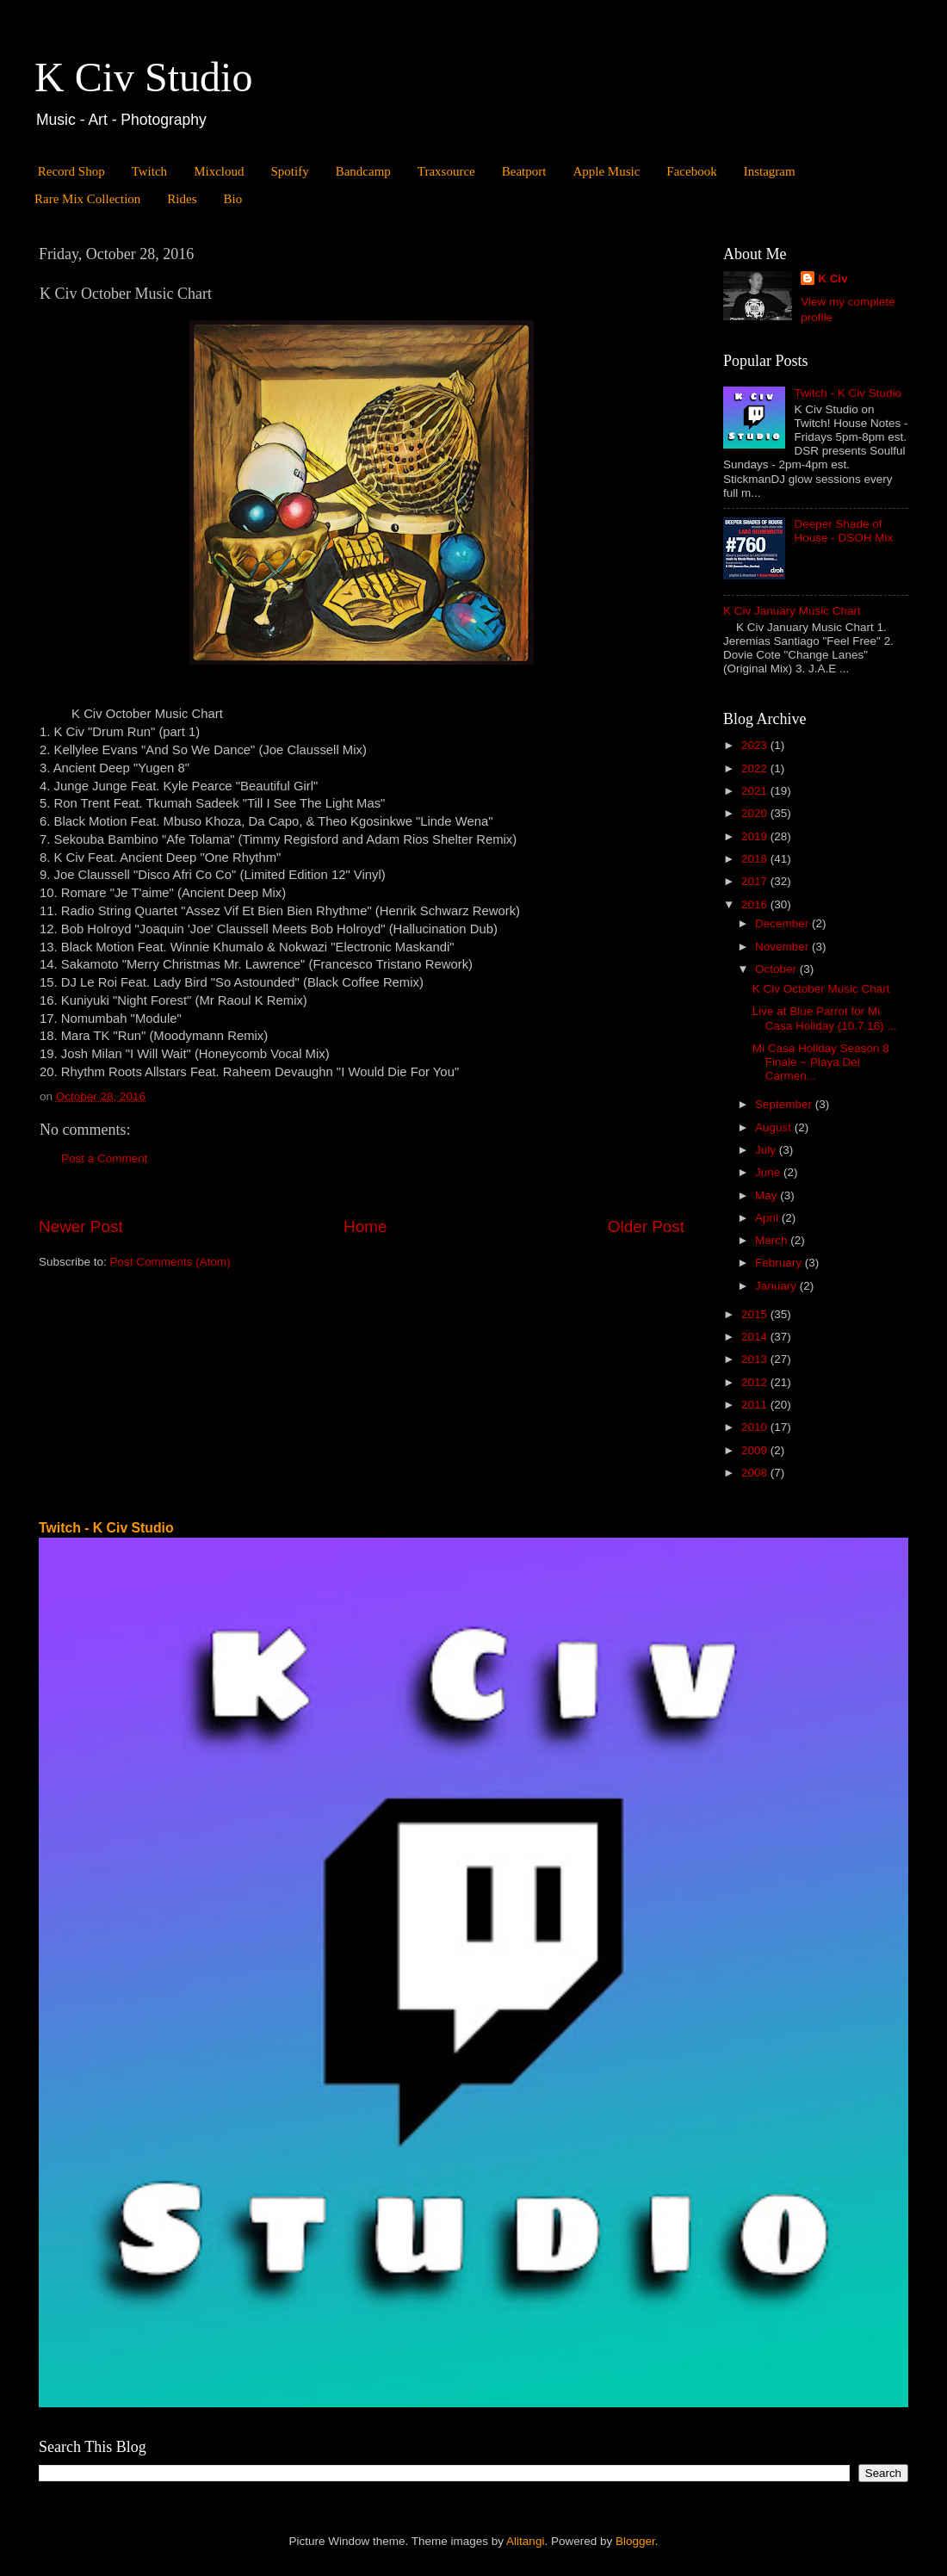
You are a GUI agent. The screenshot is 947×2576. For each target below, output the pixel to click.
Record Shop (71, 171)
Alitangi (525, 2541)
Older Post (646, 1226)
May (767, 1195)
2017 (756, 881)
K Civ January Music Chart (792, 610)
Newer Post (81, 1226)
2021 (756, 790)
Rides (181, 199)
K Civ (833, 278)
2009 (756, 1450)
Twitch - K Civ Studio (847, 393)
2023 (756, 745)
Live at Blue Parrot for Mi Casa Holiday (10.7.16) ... (824, 1018)
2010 (756, 1427)
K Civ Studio (143, 77)
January (777, 1285)
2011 (756, 1404)
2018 (756, 858)
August (775, 1127)
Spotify (289, 171)
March (772, 1240)
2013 (756, 1359)
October (777, 969)
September (785, 1104)
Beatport (524, 171)
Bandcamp (363, 171)
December (783, 923)
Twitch (149, 171)
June (769, 1172)
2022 (756, 768)
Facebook (691, 171)
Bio (232, 199)
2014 (756, 1336)
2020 (756, 813)
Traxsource (446, 171)
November (783, 946)
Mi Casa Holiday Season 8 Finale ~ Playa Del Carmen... (820, 1062)
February (780, 1262)
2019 (756, 836)
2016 (756, 904)
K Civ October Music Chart (821, 988)
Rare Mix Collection (87, 199)
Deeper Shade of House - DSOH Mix (843, 530)
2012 (756, 1382)
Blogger (635, 2541)
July (767, 1149)
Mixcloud (219, 171)
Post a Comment (104, 1158)
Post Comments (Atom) (170, 1261)
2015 (756, 1314)
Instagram (769, 171)
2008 (756, 1472)
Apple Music (606, 171)
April (768, 1217)
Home (365, 1226)
